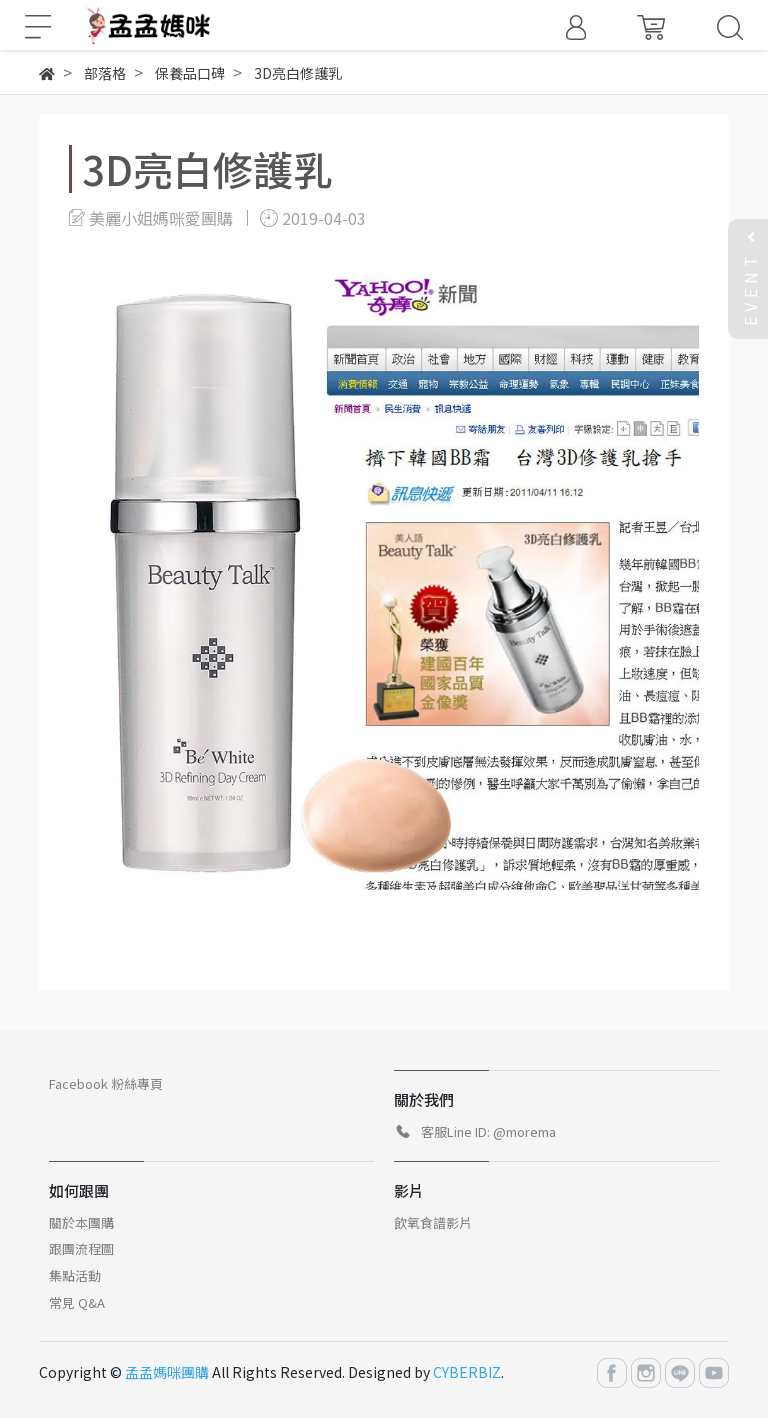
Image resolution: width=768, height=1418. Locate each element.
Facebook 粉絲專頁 (106, 1083)
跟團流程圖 (81, 1248)
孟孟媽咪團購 (167, 1372)
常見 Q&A (77, 1302)
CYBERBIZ (467, 1372)
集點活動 (75, 1275)
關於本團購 (81, 1222)
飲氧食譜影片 (433, 1222)
